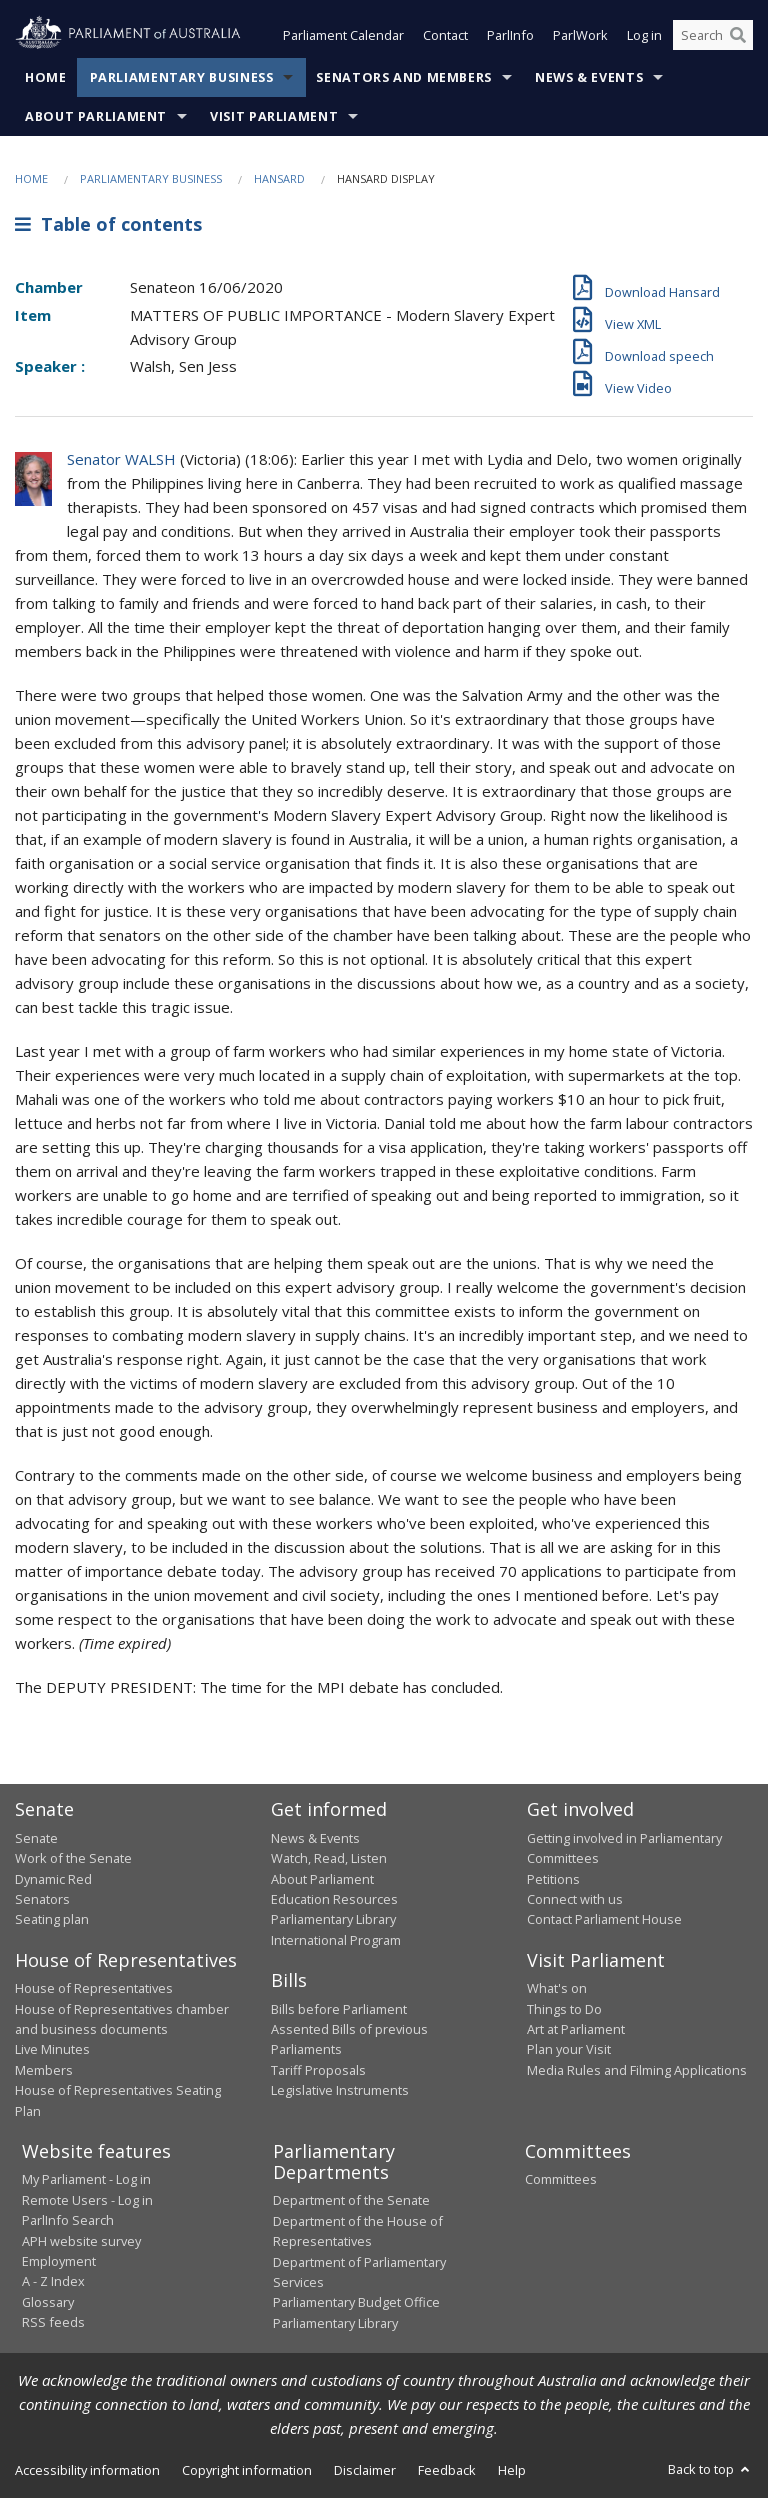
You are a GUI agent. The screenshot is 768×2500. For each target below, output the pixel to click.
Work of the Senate (73, 1860)
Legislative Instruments (340, 2092)
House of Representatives (94, 1990)
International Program (336, 1942)
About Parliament (96, 118)
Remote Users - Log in (87, 2202)
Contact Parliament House (604, 1921)
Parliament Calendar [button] (343, 38)
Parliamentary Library (333, 1921)
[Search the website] (713, 38)
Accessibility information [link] (87, 2472)
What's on (557, 1990)
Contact (445, 38)
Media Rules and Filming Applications (637, 2072)
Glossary (48, 2304)
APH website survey (81, 2243)
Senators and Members (404, 79)
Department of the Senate (351, 2203)
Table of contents (108, 227)
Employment (59, 2263)
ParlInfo (510, 38)
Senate (36, 1840)
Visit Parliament (274, 118)
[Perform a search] (738, 38)
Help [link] (512, 2472)
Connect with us (575, 1901)
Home (46, 79)
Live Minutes (52, 2051)
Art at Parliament (576, 2031)
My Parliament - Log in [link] (86, 2182)
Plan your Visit (569, 2051)
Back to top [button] (710, 2471)
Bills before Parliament (339, 2011)
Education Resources (334, 1901)
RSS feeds (53, 2324)
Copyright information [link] (247, 2472)
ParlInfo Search (68, 2222)
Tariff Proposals (318, 2072)
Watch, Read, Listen (329, 1860)
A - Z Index (53, 2283)
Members (44, 2072)
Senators (42, 1901)
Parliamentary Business (182, 79)
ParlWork (580, 38)
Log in (644, 38)
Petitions (553, 1881)
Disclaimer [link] (365, 2472)
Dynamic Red (53, 1881)
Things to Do (564, 2011)
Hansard (279, 180)
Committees (561, 2182)
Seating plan (52, 1921)
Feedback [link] (447, 2472)
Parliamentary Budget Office (356, 2304)
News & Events (589, 79)
